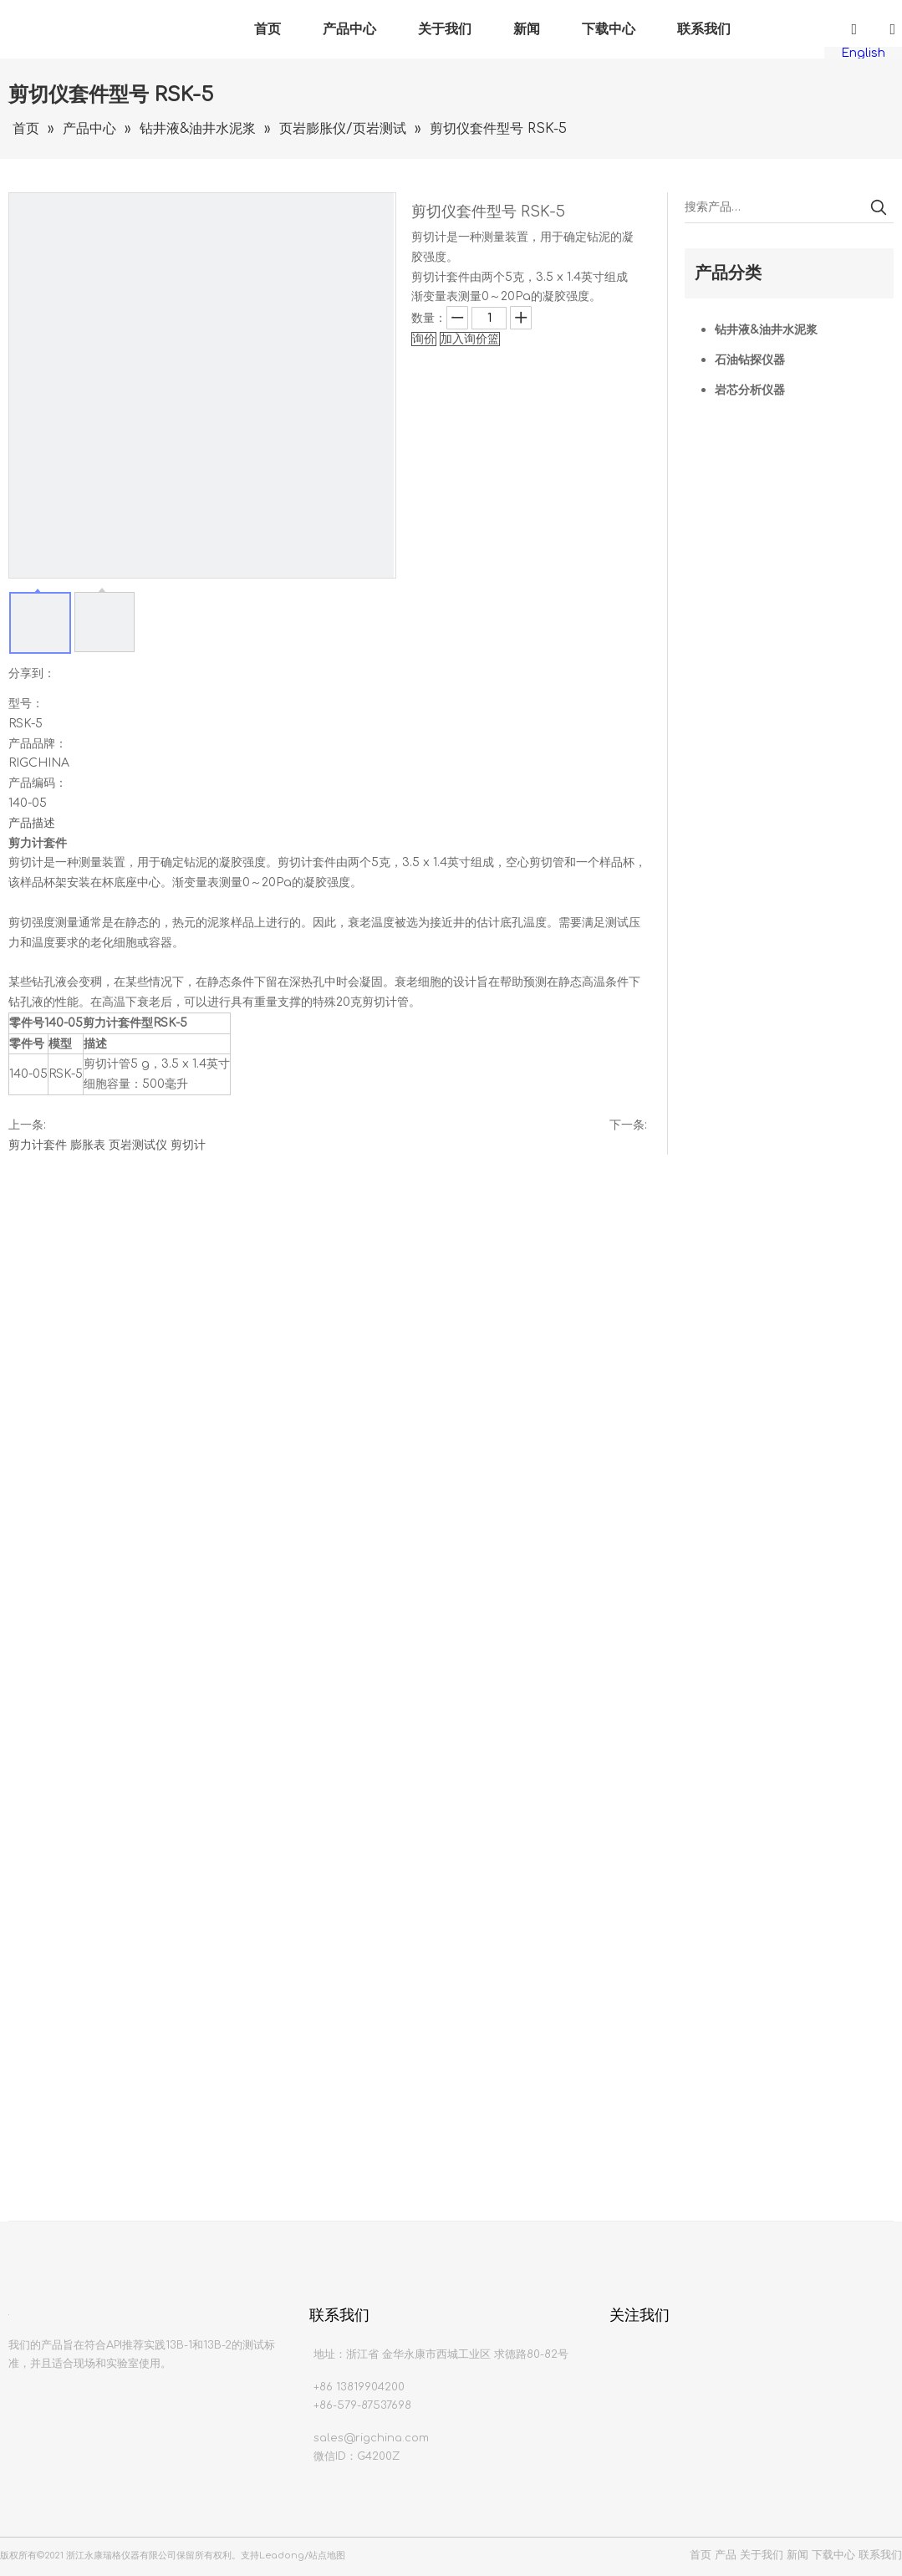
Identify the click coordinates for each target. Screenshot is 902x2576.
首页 (267, 29)
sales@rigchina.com (371, 2438)
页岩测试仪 (138, 1145)
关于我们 (444, 29)
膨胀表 (87, 1145)
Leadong (281, 2555)
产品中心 (349, 29)
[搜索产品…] (774, 207)
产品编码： (37, 783)
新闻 (526, 29)
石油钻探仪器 (750, 360)
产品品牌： (37, 743)
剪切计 (188, 1145)
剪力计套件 (37, 1145)
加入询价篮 (470, 339)
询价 (424, 339)
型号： (25, 703)
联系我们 (704, 29)
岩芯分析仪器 (750, 390)
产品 (725, 2555)
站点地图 (326, 2555)
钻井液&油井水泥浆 (766, 330)
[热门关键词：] (879, 207)
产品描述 (31, 823)
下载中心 (608, 29)
